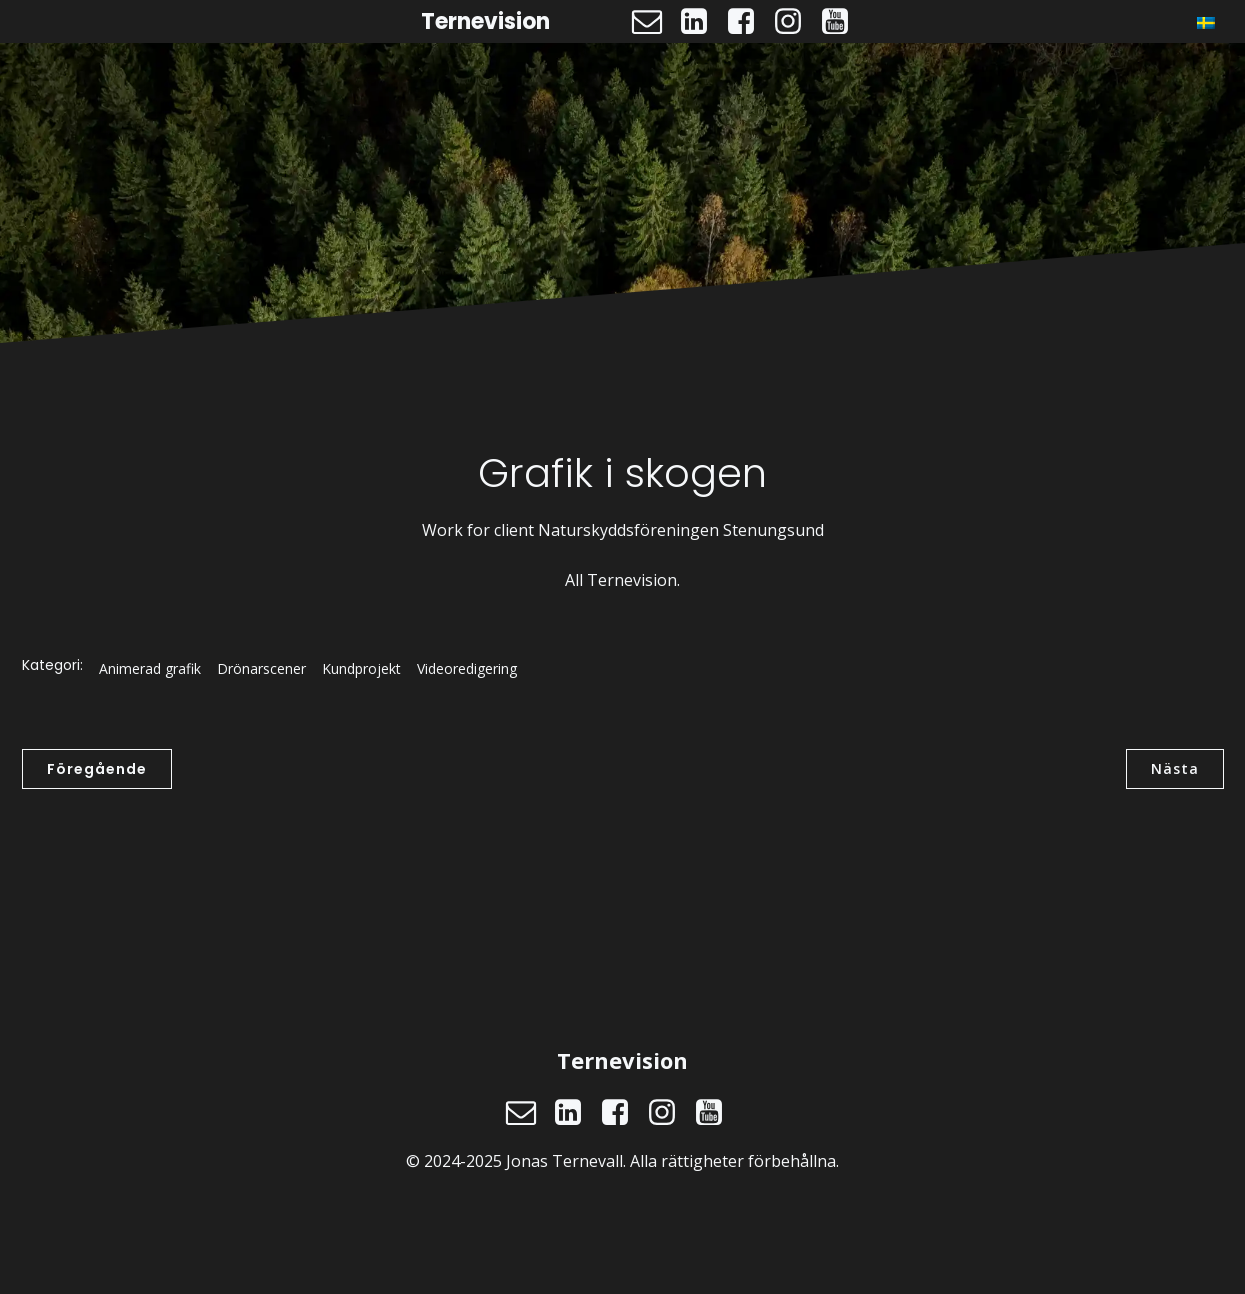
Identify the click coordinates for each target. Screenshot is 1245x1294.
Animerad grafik (150, 668)
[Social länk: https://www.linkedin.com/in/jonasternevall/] (701, 22)
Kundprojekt (361, 668)
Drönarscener (261, 668)
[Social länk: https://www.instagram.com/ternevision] (795, 22)
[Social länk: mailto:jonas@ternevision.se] (654, 22)
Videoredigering (467, 668)
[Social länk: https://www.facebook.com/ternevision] (748, 22)
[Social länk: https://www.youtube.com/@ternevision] (842, 22)
